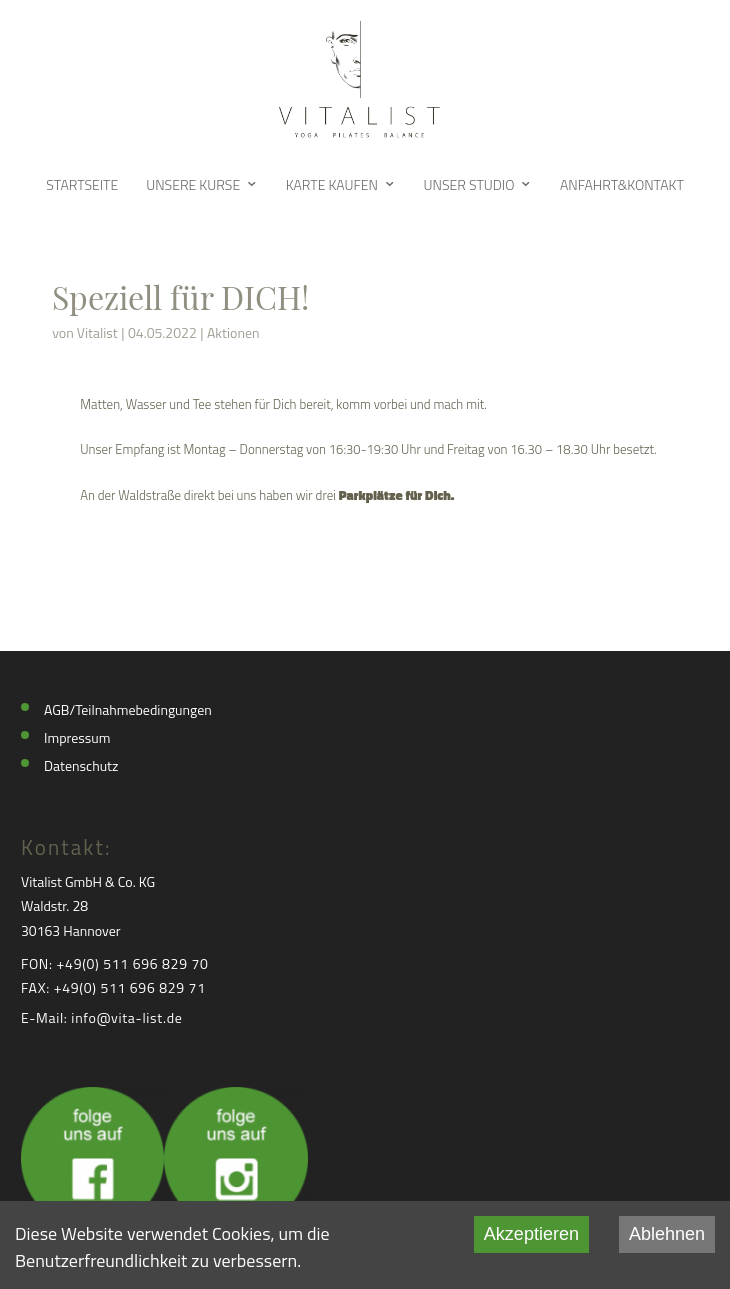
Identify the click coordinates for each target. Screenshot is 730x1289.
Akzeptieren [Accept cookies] (531, 1234)
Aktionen (233, 332)
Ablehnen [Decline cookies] (667, 1234)
